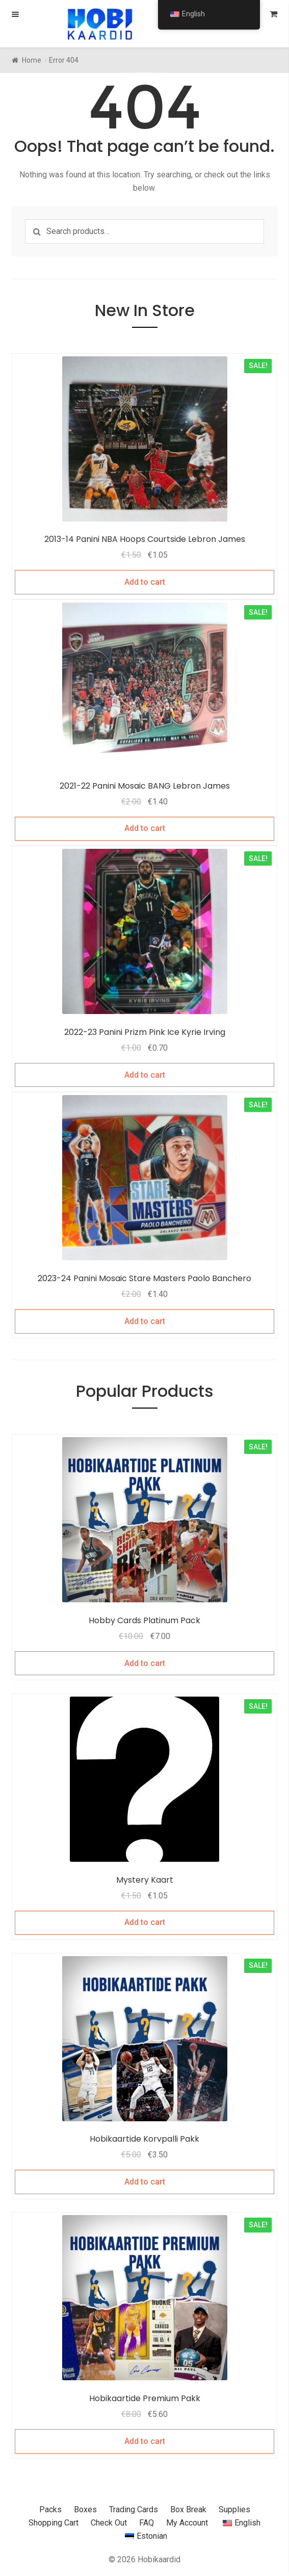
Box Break (188, 2509)
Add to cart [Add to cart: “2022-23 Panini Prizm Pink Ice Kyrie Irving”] (144, 1075)
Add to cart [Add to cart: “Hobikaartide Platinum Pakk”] (144, 1663)
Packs (50, 2509)
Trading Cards (133, 2509)
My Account (187, 2523)
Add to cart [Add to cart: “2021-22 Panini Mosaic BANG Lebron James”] (144, 828)
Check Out (109, 2523)
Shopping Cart (53, 2523)
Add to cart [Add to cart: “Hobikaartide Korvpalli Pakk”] (144, 2182)
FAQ (146, 2523)
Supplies (234, 2509)
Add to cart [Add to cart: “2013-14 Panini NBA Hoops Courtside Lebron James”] (144, 582)
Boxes (85, 2509)
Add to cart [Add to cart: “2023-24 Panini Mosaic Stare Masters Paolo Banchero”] (144, 1321)
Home (31, 60)
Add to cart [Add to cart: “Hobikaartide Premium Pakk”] (144, 2441)
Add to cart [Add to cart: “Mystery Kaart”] (144, 1922)
